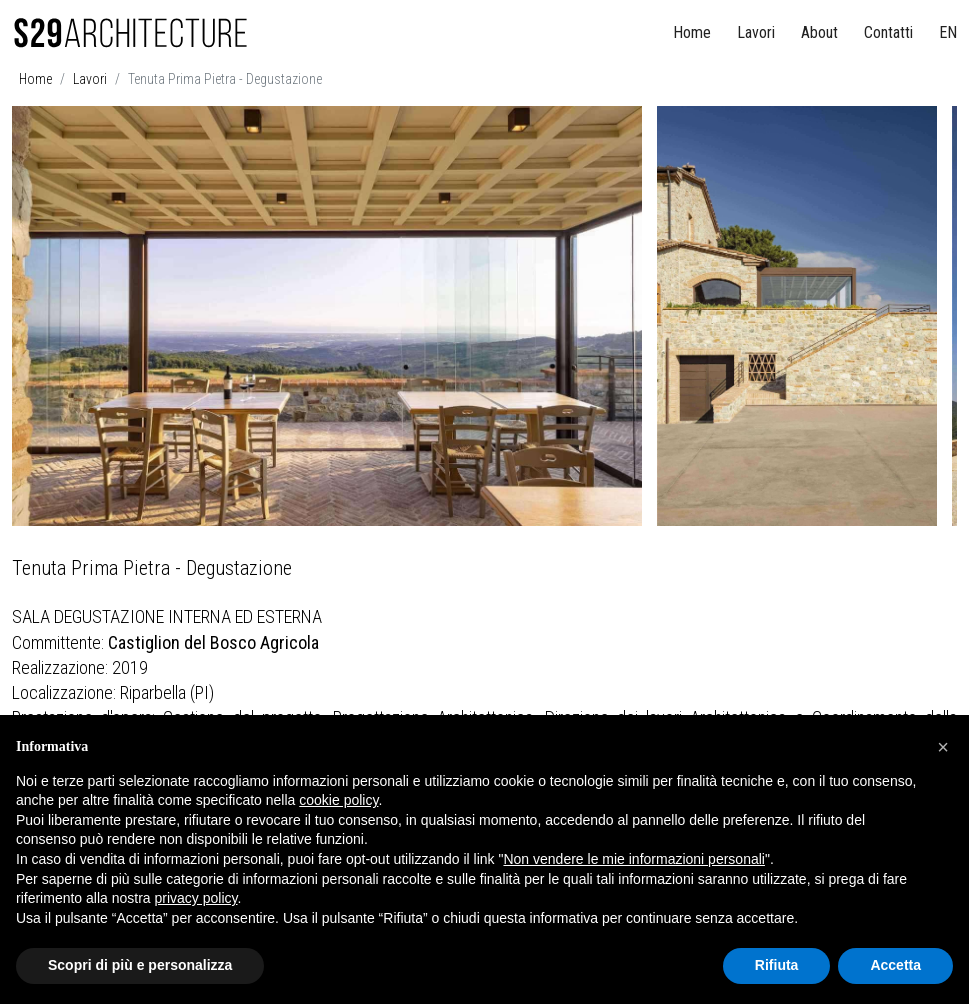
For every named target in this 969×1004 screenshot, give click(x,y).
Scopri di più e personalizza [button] (140, 965)
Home (692, 32)
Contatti (888, 32)
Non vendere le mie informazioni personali (633, 859)
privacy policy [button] (196, 898)
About (819, 32)
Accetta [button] (895, 965)
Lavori (756, 32)
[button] (943, 747)
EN (948, 32)
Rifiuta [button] (777, 965)
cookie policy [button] (338, 800)
